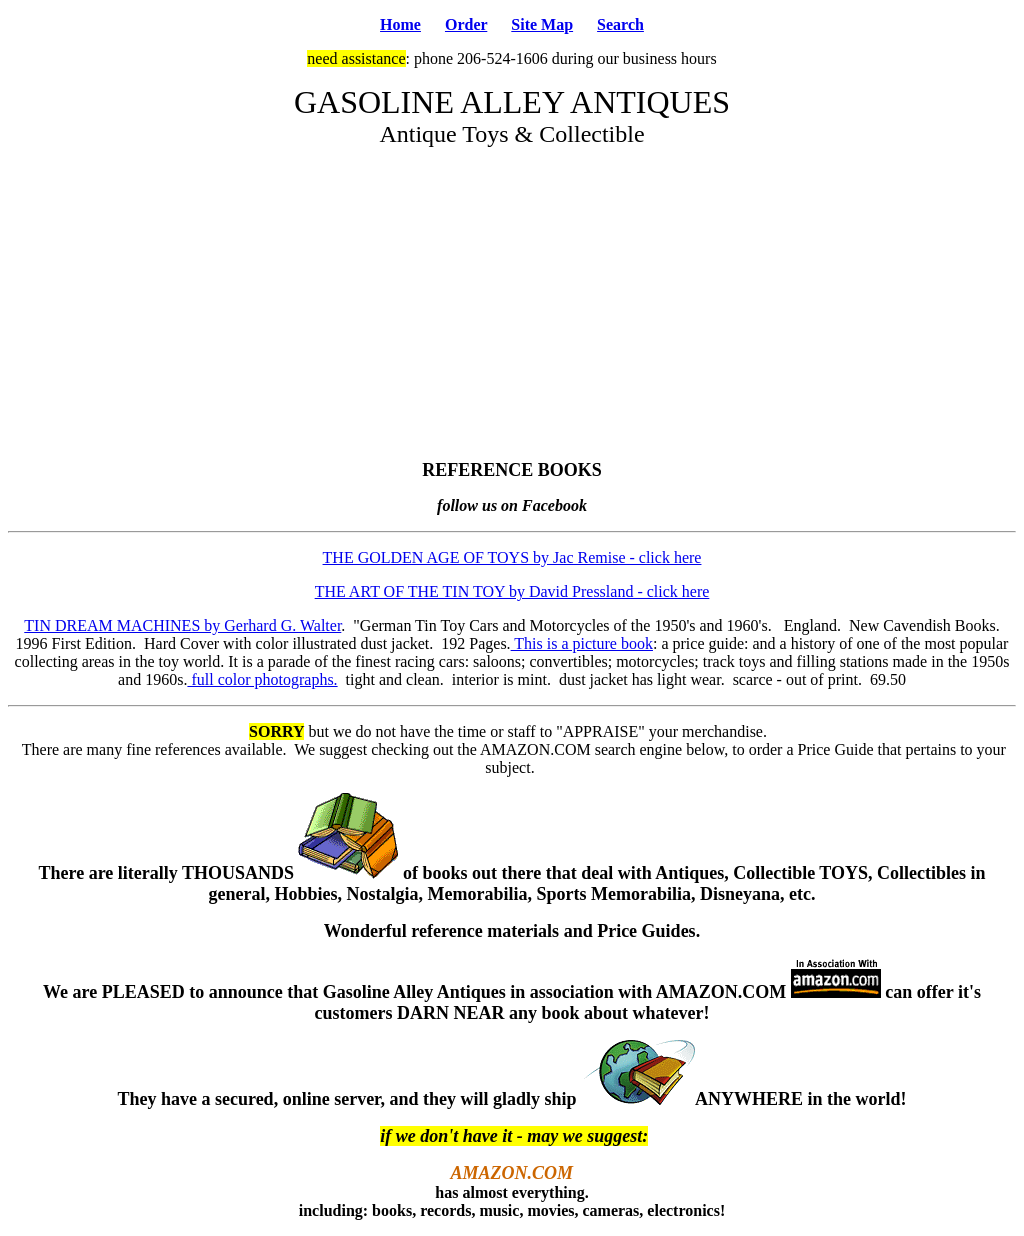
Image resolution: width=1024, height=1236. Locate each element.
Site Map (542, 24)
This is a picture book (582, 643)
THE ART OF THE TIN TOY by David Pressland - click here (512, 591)
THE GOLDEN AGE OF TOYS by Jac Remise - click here (512, 557)
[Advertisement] (512, 304)
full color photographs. (262, 679)
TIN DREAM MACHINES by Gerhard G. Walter (182, 625)
